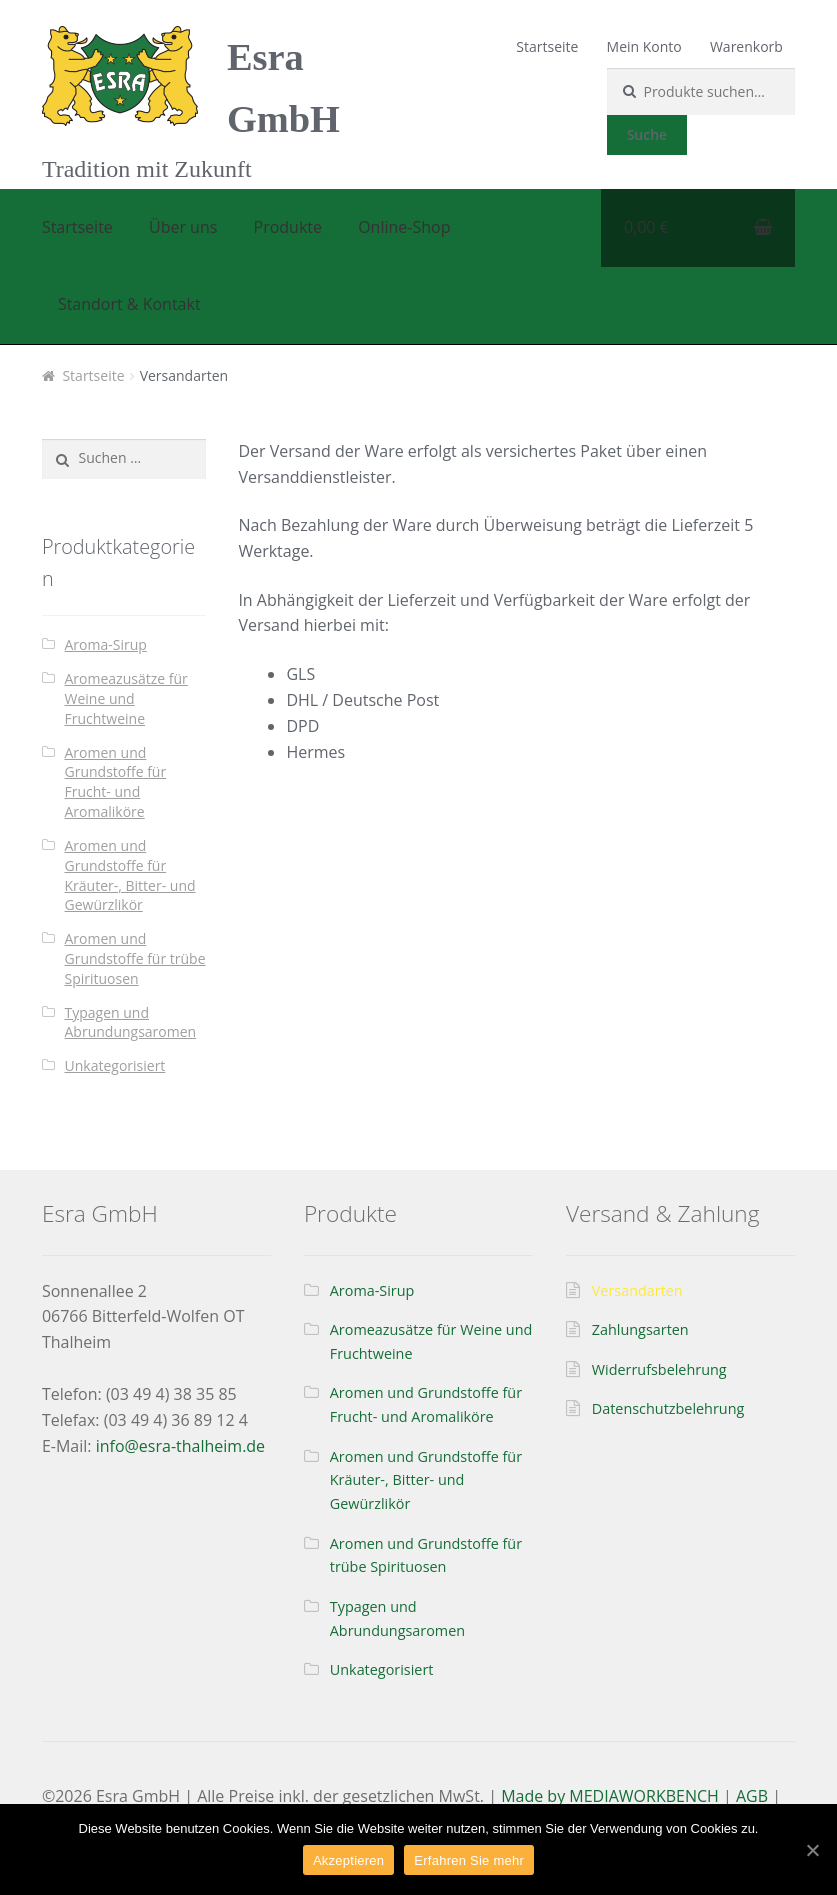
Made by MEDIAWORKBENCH (610, 1796)
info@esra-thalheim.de (180, 1446)
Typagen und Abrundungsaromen (131, 1022)
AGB (752, 1796)
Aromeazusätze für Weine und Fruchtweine (126, 698)
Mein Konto (644, 46)
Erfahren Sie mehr (469, 1860)
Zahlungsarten (640, 1329)
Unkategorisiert (115, 1065)
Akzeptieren (348, 1860)
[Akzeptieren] (812, 1850)
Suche (647, 134)
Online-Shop (404, 227)
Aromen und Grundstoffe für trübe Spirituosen (135, 958)
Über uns (183, 227)
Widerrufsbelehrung (659, 1369)
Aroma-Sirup (106, 644)
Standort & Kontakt (129, 304)
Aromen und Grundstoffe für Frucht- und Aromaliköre (116, 782)
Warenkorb (746, 46)
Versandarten (637, 1290)
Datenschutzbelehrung (668, 1408)
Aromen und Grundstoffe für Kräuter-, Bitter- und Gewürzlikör (130, 875)
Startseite (547, 46)
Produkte (288, 227)
